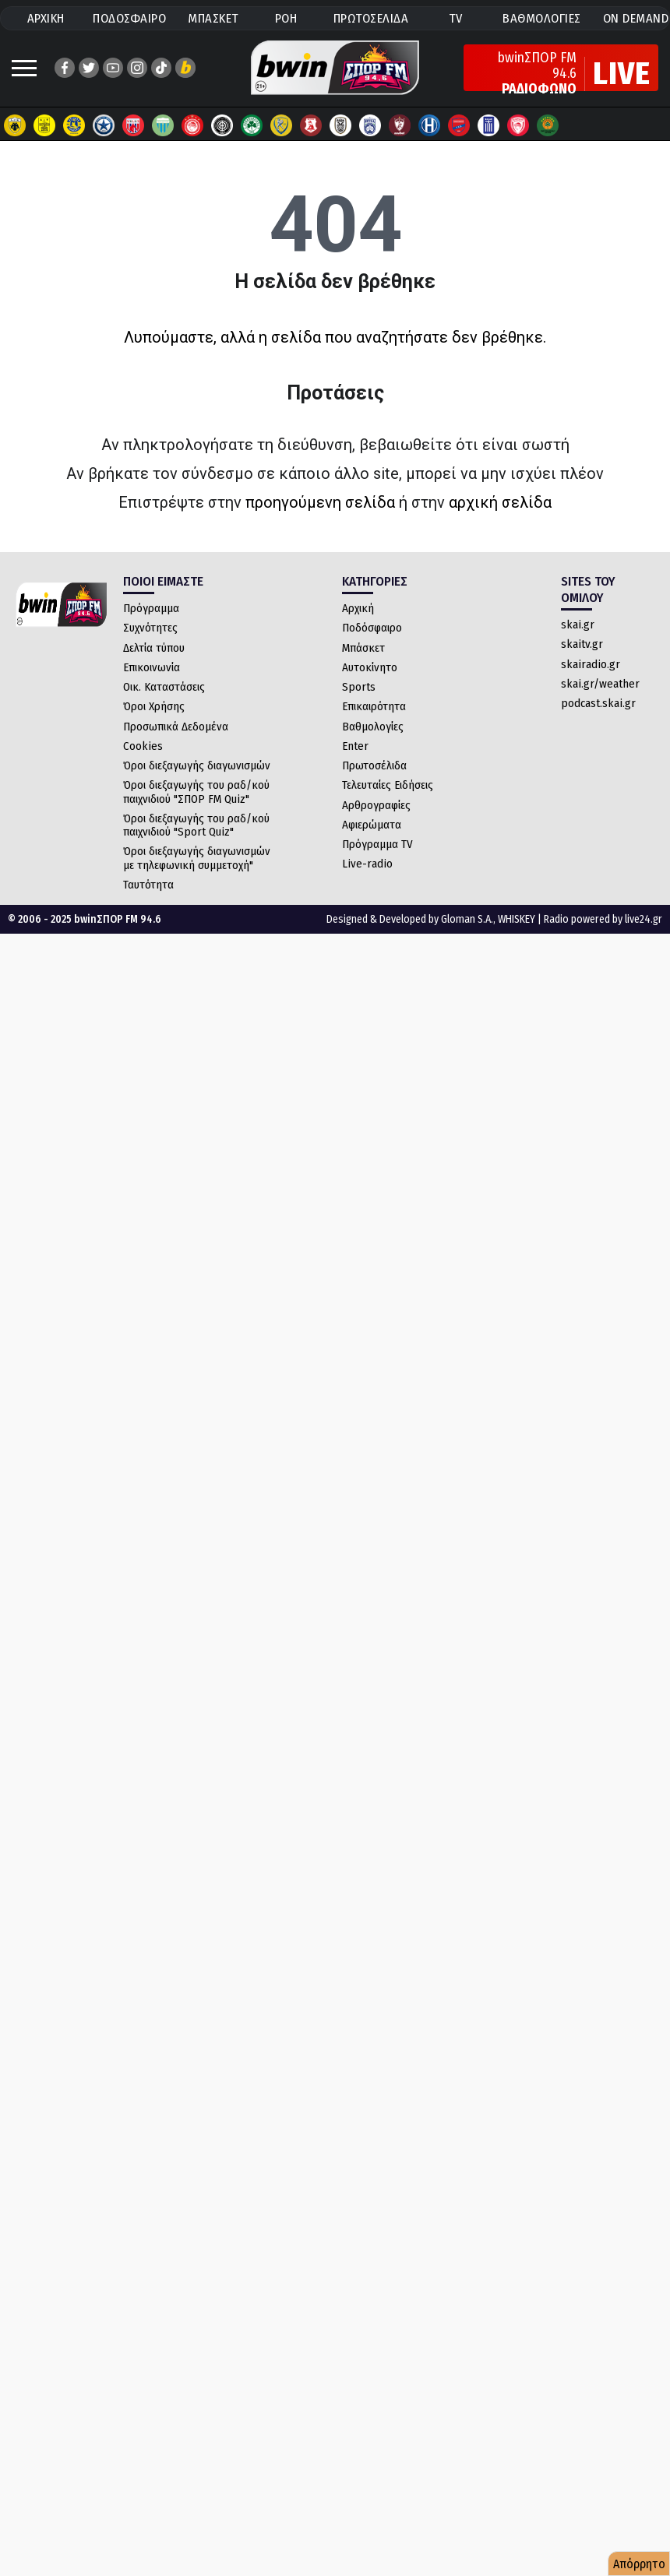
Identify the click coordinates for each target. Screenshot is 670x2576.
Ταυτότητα (148, 885)
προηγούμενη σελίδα (320, 502)
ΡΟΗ (286, 18)
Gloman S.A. (467, 919)
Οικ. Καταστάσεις (164, 687)
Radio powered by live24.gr (603, 919)
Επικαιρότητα (374, 706)
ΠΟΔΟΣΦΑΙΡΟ (129, 18)
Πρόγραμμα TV (377, 844)
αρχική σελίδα (500, 502)
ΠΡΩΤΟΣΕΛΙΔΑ (371, 18)
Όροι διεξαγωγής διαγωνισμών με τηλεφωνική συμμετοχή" (196, 857)
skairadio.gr (590, 664)
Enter (355, 746)
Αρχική (358, 608)
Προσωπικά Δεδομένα (175, 727)
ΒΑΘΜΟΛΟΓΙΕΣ (542, 18)
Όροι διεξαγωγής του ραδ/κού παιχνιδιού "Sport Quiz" (196, 825)
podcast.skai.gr (598, 703)
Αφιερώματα (371, 825)
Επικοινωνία (151, 667)
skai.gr (577, 625)
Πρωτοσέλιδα (374, 765)
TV (456, 18)
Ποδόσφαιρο (372, 628)
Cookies (143, 746)
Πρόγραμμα (151, 608)
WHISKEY (516, 919)
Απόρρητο (639, 2564)
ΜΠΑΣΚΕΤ (213, 18)
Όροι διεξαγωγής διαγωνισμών (196, 765)
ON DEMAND (636, 18)
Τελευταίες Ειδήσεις (387, 785)
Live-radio (367, 864)
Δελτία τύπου (154, 648)
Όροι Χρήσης (154, 706)
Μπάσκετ (363, 648)
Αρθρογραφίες (376, 805)
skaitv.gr (582, 644)
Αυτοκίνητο (369, 667)
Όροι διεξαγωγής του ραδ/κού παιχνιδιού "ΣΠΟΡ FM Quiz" (196, 791)
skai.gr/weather (600, 684)
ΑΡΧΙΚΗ (46, 18)
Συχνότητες (150, 628)
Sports (359, 687)
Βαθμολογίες (373, 727)
